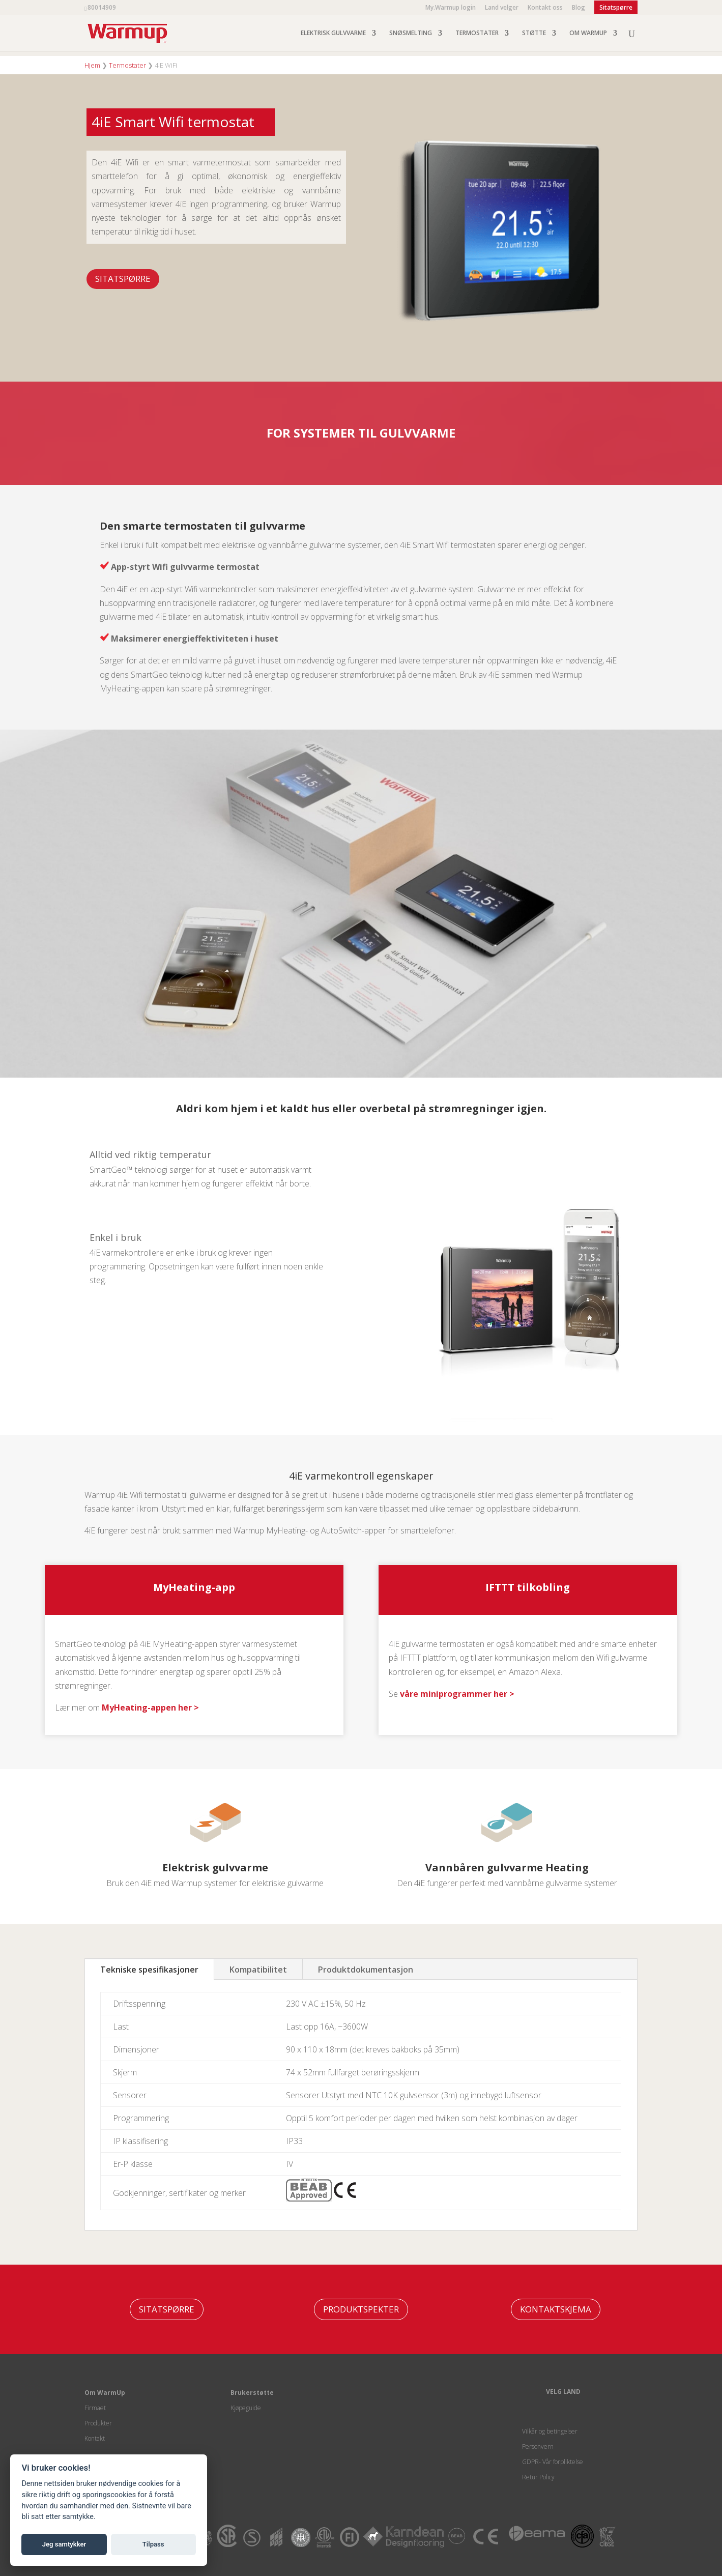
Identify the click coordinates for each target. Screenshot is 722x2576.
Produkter (98, 2423)
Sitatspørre (123, 278)
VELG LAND (563, 2391)
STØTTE (534, 33)
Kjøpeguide (245, 2408)
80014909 (102, 7)
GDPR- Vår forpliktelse (552, 2461)
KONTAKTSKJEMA (555, 2309)
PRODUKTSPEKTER (361, 2309)
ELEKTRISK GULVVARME (333, 33)
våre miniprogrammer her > (457, 1693)
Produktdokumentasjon (365, 1969)
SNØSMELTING (410, 33)
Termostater (127, 65)
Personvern (538, 2446)
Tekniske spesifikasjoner (149, 1969)
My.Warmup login (450, 8)
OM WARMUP (588, 33)
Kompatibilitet (258, 1969)
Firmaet (95, 2408)
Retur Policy (538, 2477)
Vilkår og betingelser (549, 2431)
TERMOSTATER (477, 33)
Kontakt (94, 2438)
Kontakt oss (545, 8)
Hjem (92, 65)
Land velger (501, 8)
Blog (578, 8)
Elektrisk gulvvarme (215, 1867)
